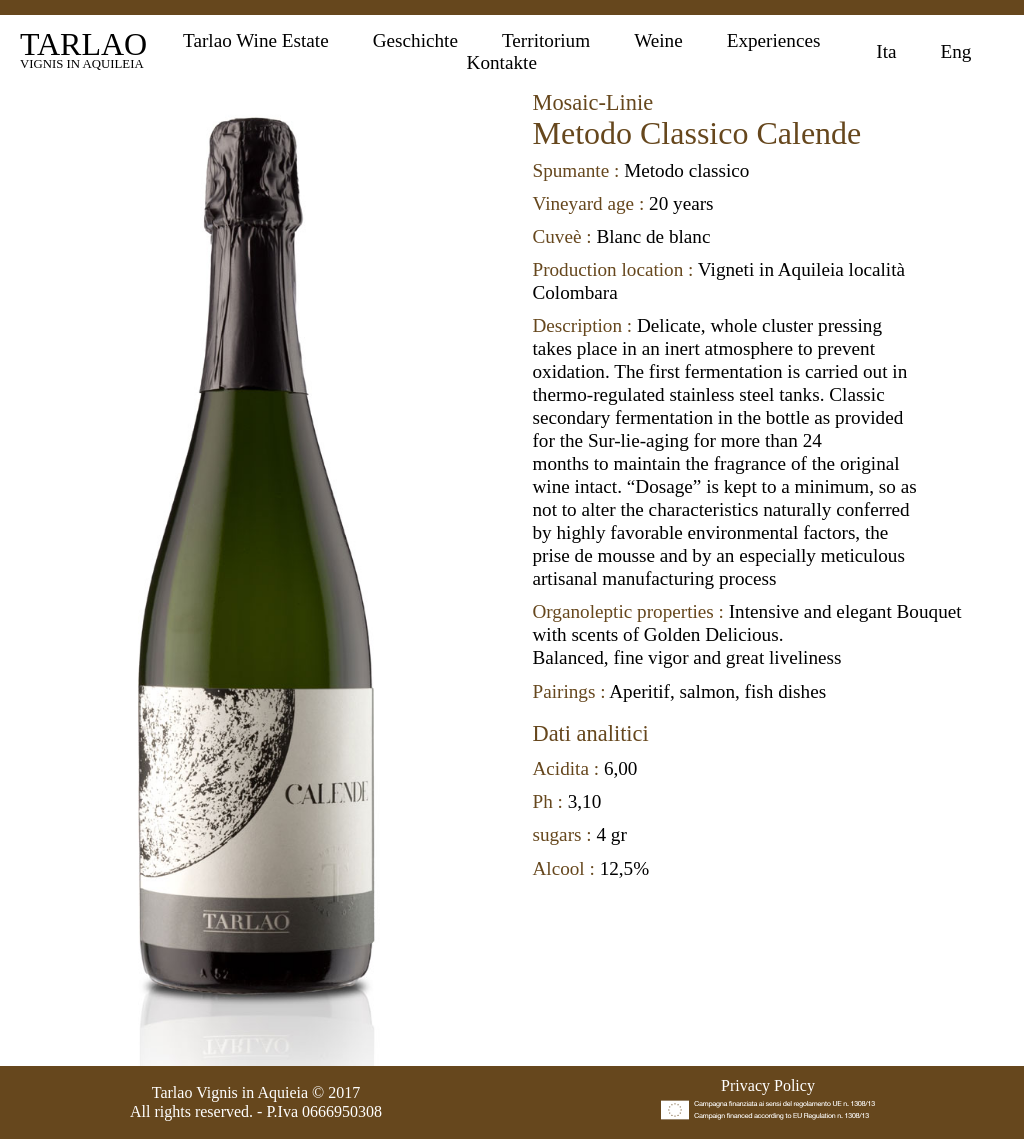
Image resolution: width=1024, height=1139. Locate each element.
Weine (658, 40)
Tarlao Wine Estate (256, 40)
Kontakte (502, 62)
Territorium (546, 40)
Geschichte (415, 40)
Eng (956, 51)
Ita (886, 51)
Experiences (774, 40)
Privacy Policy (768, 1085)
